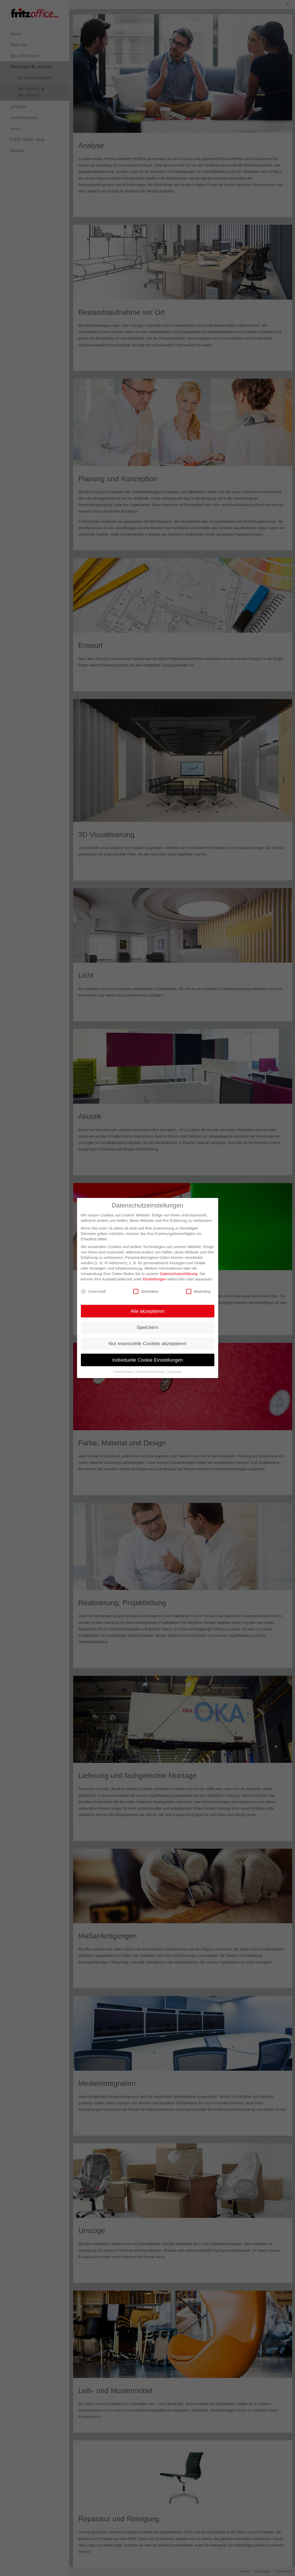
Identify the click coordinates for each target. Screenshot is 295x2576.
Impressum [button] (174, 1371)
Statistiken (146, 1291)
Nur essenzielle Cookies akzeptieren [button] (147, 1343)
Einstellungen (154, 1279)
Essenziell (93, 1291)
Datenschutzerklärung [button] (150, 1371)
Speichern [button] (147, 1327)
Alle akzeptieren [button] (147, 1311)
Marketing (198, 1291)
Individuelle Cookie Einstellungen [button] (147, 1360)
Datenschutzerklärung (178, 1273)
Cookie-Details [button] (123, 1371)
